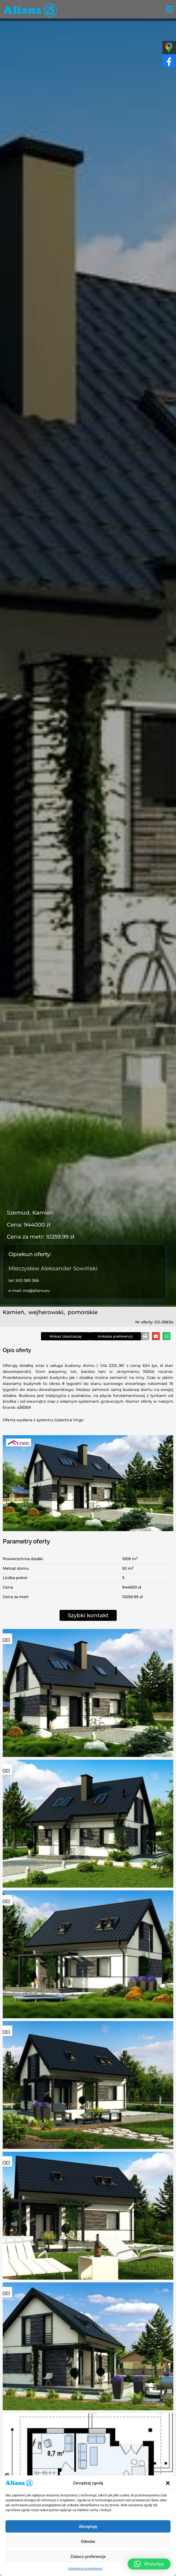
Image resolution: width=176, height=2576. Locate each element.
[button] (168, 2483)
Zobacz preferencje (88, 2556)
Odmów (88, 2541)
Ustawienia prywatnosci (85, 2569)
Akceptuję (88, 2526)
